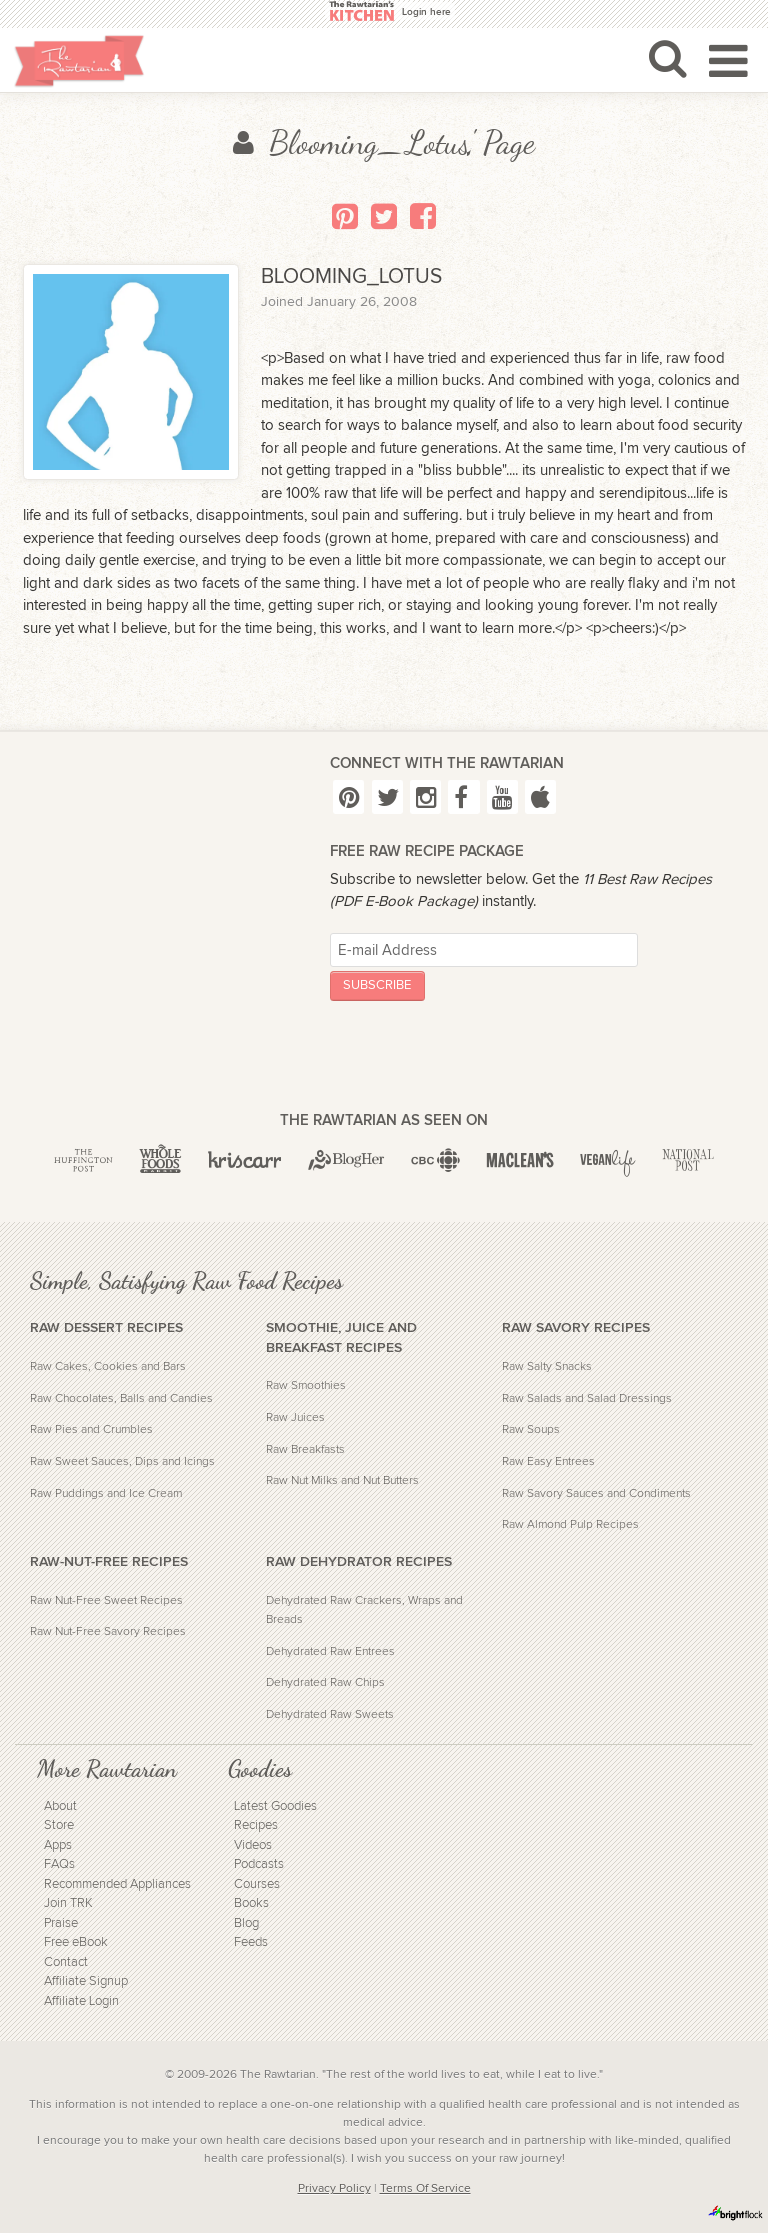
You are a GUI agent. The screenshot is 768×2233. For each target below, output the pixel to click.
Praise (61, 1923)
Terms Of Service (425, 2188)
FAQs (59, 1864)
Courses (257, 1884)
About (60, 1806)
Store (59, 1825)
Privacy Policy (334, 2188)
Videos (253, 1845)
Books (251, 1903)
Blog (246, 1923)
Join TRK (68, 1903)
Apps (58, 1845)
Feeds (251, 1942)
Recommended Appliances (117, 1884)
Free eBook (76, 1942)
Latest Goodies (275, 1806)
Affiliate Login (81, 2001)
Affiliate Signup (86, 1981)
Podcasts (259, 1864)
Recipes (256, 1825)
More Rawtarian (107, 1769)
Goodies (260, 1769)
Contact (66, 1962)
